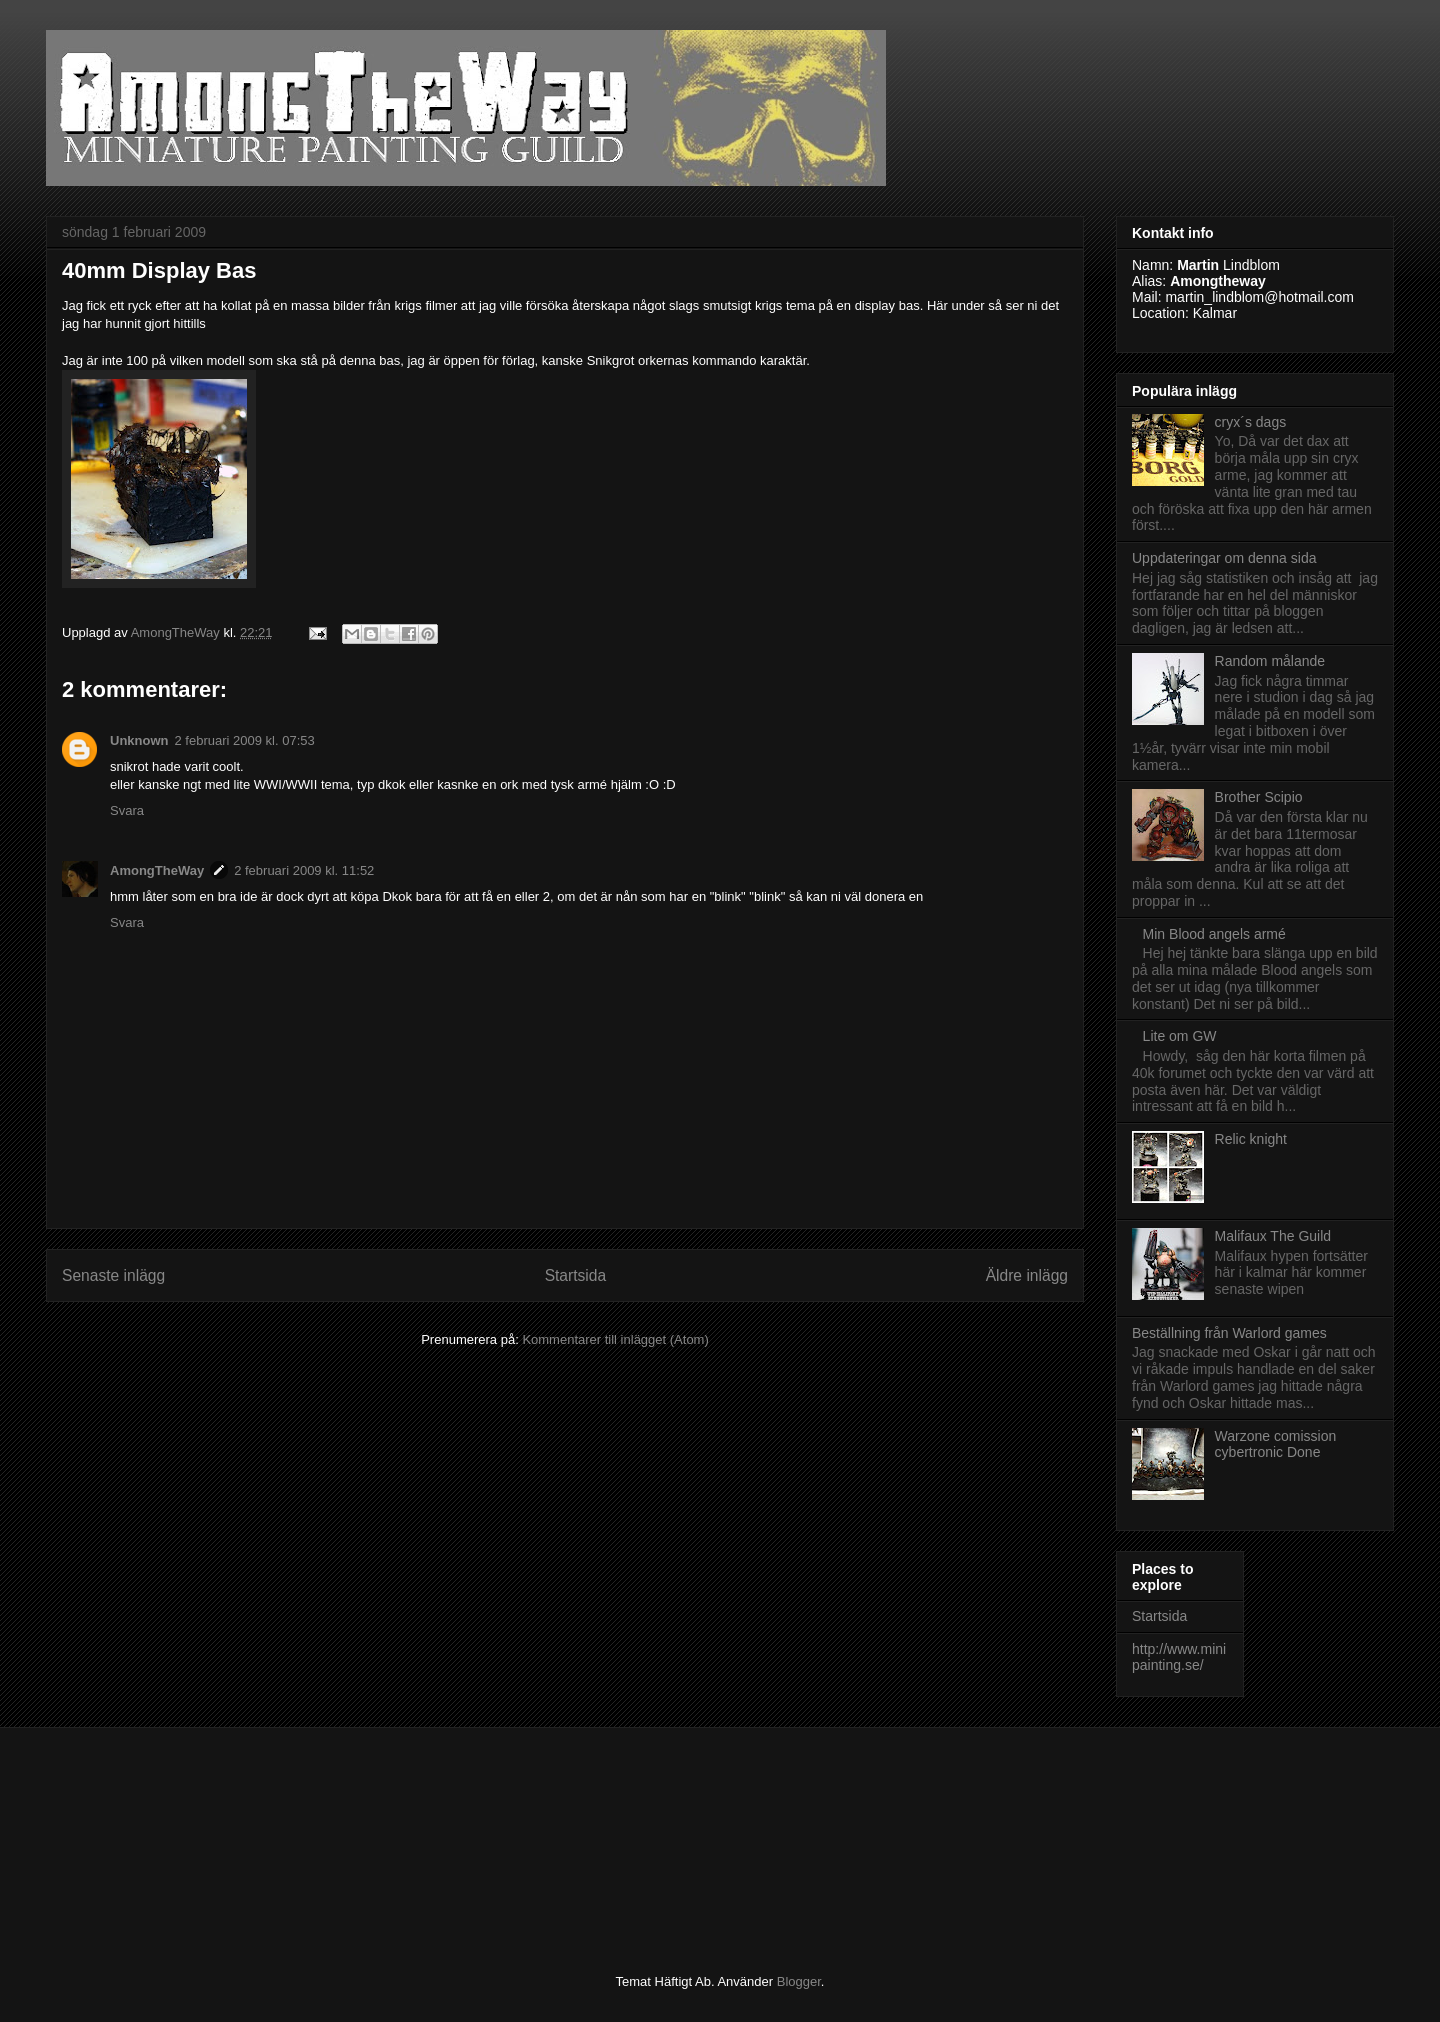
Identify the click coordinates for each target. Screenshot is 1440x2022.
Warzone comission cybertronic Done (1276, 1444)
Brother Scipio (1259, 797)
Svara (127, 810)
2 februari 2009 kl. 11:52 (304, 870)
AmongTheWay (157, 870)
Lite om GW (1180, 1036)
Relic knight (1251, 1139)
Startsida (576, 1275)
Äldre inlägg (1027, 1275)
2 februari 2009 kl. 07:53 (245, 740)
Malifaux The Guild (1273, 1236)
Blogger (799, 1981)
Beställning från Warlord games (1229, 1333)
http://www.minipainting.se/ (1179, 1657)
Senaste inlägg (113, 1275)
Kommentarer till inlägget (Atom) (615, 1339)
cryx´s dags (1251, 422)
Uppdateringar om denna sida (1224, 558)
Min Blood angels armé (1214, 934)
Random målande (1270, 661)
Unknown (139, 740)
